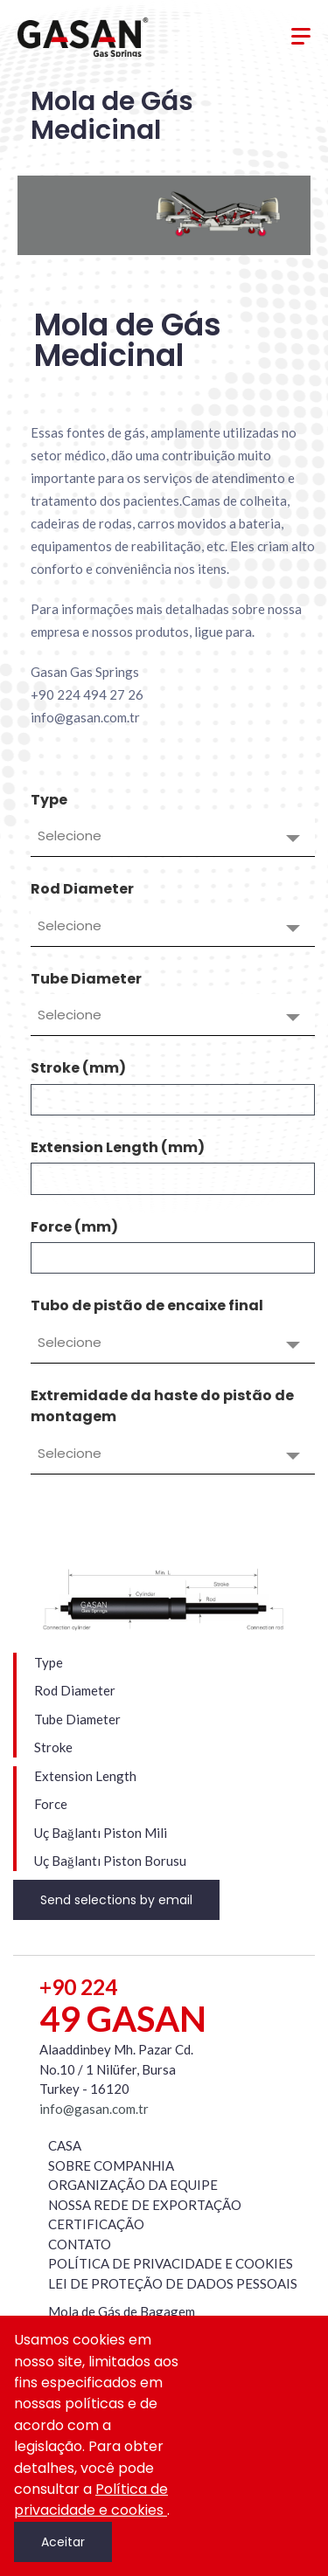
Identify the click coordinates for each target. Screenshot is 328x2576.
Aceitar (63, 2542)
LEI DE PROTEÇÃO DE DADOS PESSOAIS (172, 2283)
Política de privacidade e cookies (91, 2499)
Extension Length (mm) (118, 1147)
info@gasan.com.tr (94, 2109)
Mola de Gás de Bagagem (121, 2311)
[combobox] (173, 836)
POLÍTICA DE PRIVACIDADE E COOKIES (170, 2263)
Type (49, 800)
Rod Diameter (82, 889)
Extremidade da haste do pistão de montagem (162, 1405)
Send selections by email (116, 1900)
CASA (64, 2145)
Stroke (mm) (78, 1068)
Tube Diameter (86, 979)
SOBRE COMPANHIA (111, 2165)
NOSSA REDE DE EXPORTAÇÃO (144, 2205)
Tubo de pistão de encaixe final (147, 1305)
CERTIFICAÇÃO (96, 2224)
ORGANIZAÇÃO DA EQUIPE (133, 2185)
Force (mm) (74, 1227)
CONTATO (79, 2244)
